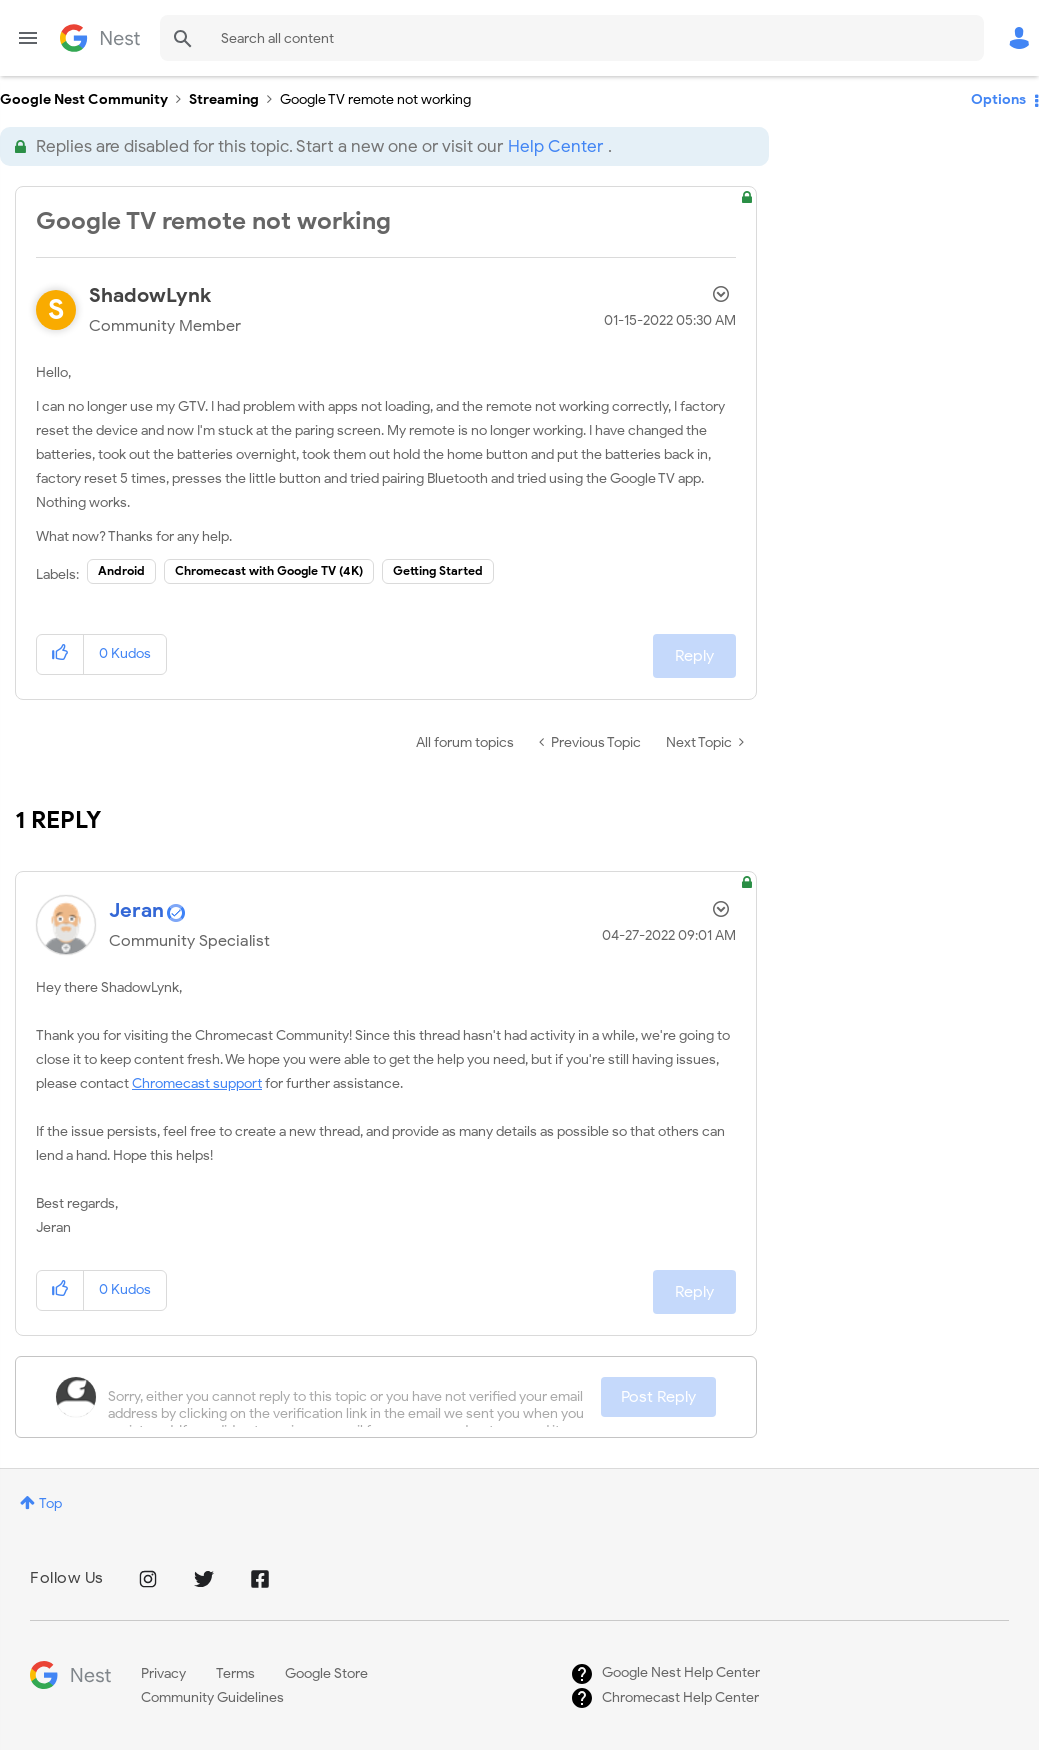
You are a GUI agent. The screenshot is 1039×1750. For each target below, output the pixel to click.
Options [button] (998, 99)
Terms (235, 1673)
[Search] (572, 38)
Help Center (555, 146)
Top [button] (50, 1503)
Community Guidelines (212, 1697)
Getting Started (438, 570)
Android (121, 570)
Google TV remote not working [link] (375, 99)
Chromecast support (197, 1083)
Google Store (326, 1673)
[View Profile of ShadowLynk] (150, 295)
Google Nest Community (100, 38)
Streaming (224, 99)
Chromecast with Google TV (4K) (269, 570)
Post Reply (658, 1397)
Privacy (163, 1673)
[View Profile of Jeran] (136, 910)
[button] (60, 654)
